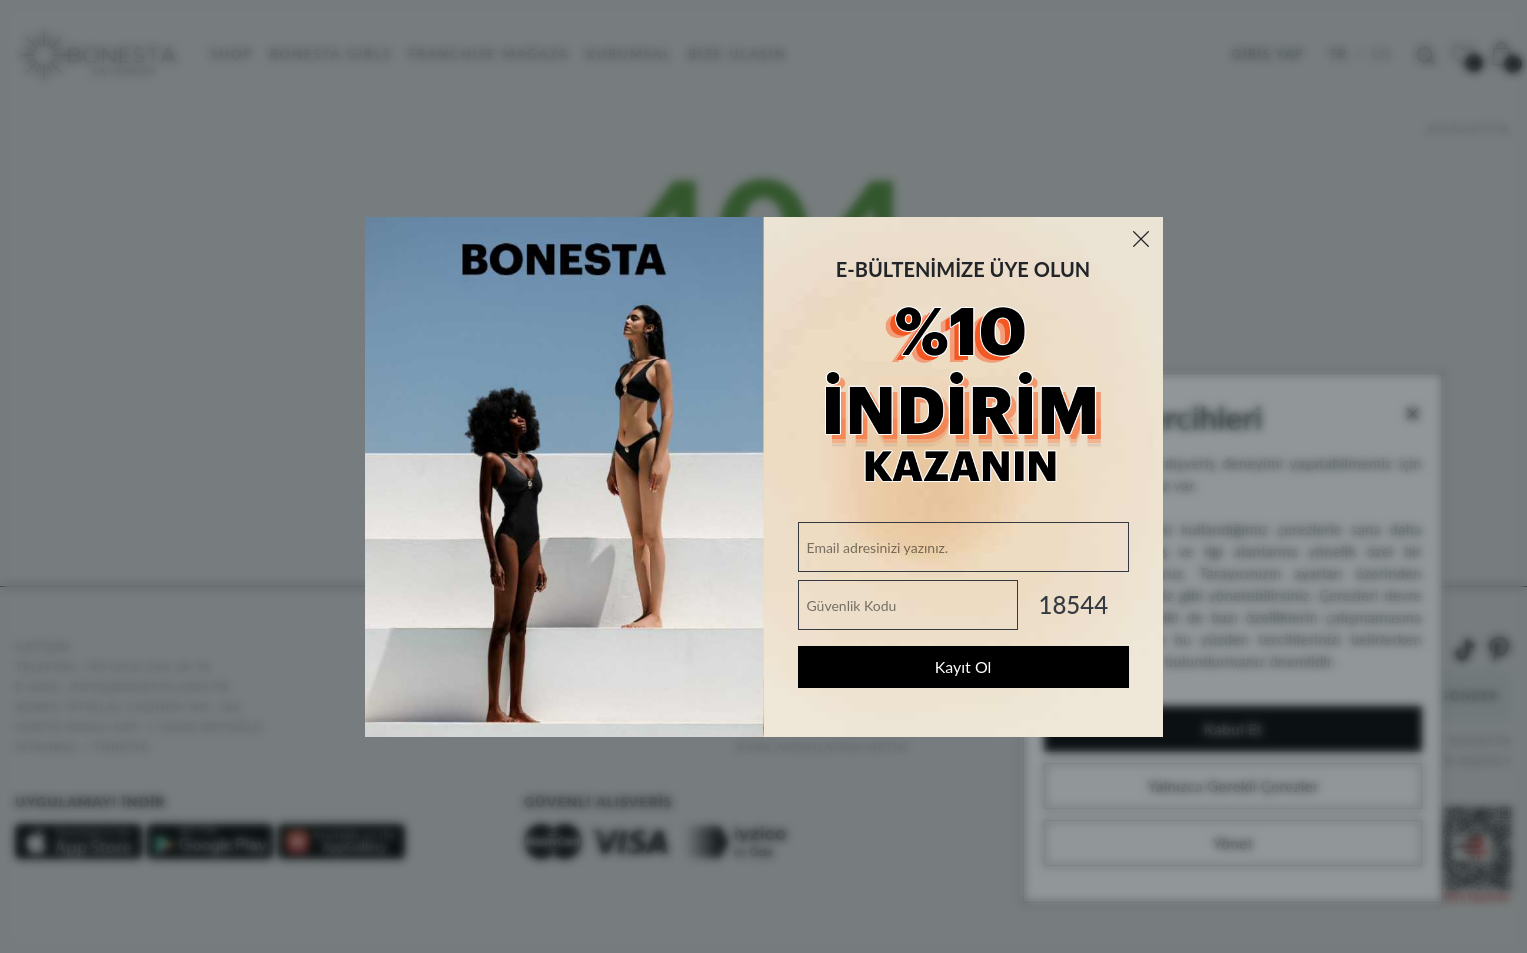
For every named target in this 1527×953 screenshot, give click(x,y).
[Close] (1141, 239)
